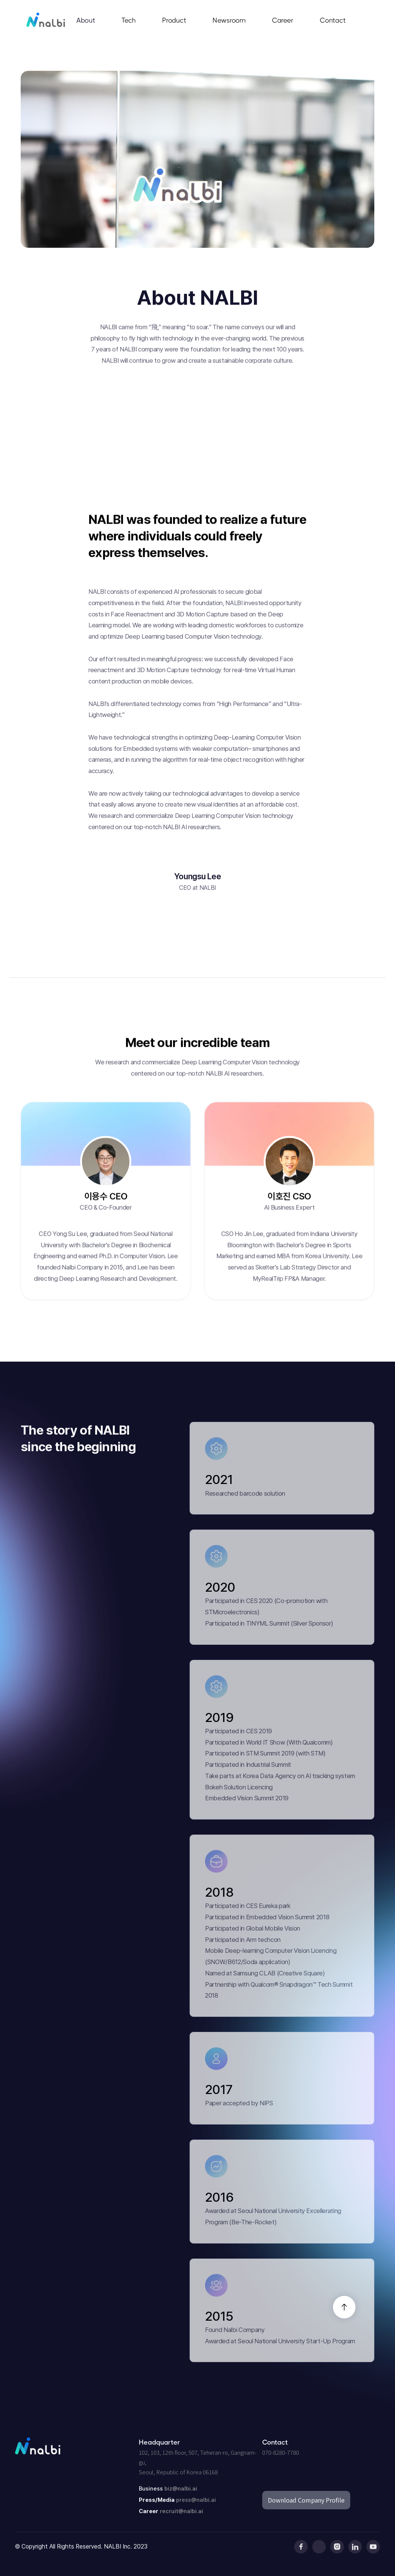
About (85, 20)
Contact (333, 20)
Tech (129, 20)
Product (174, 20)
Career (282, 20)
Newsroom (229, 20)
